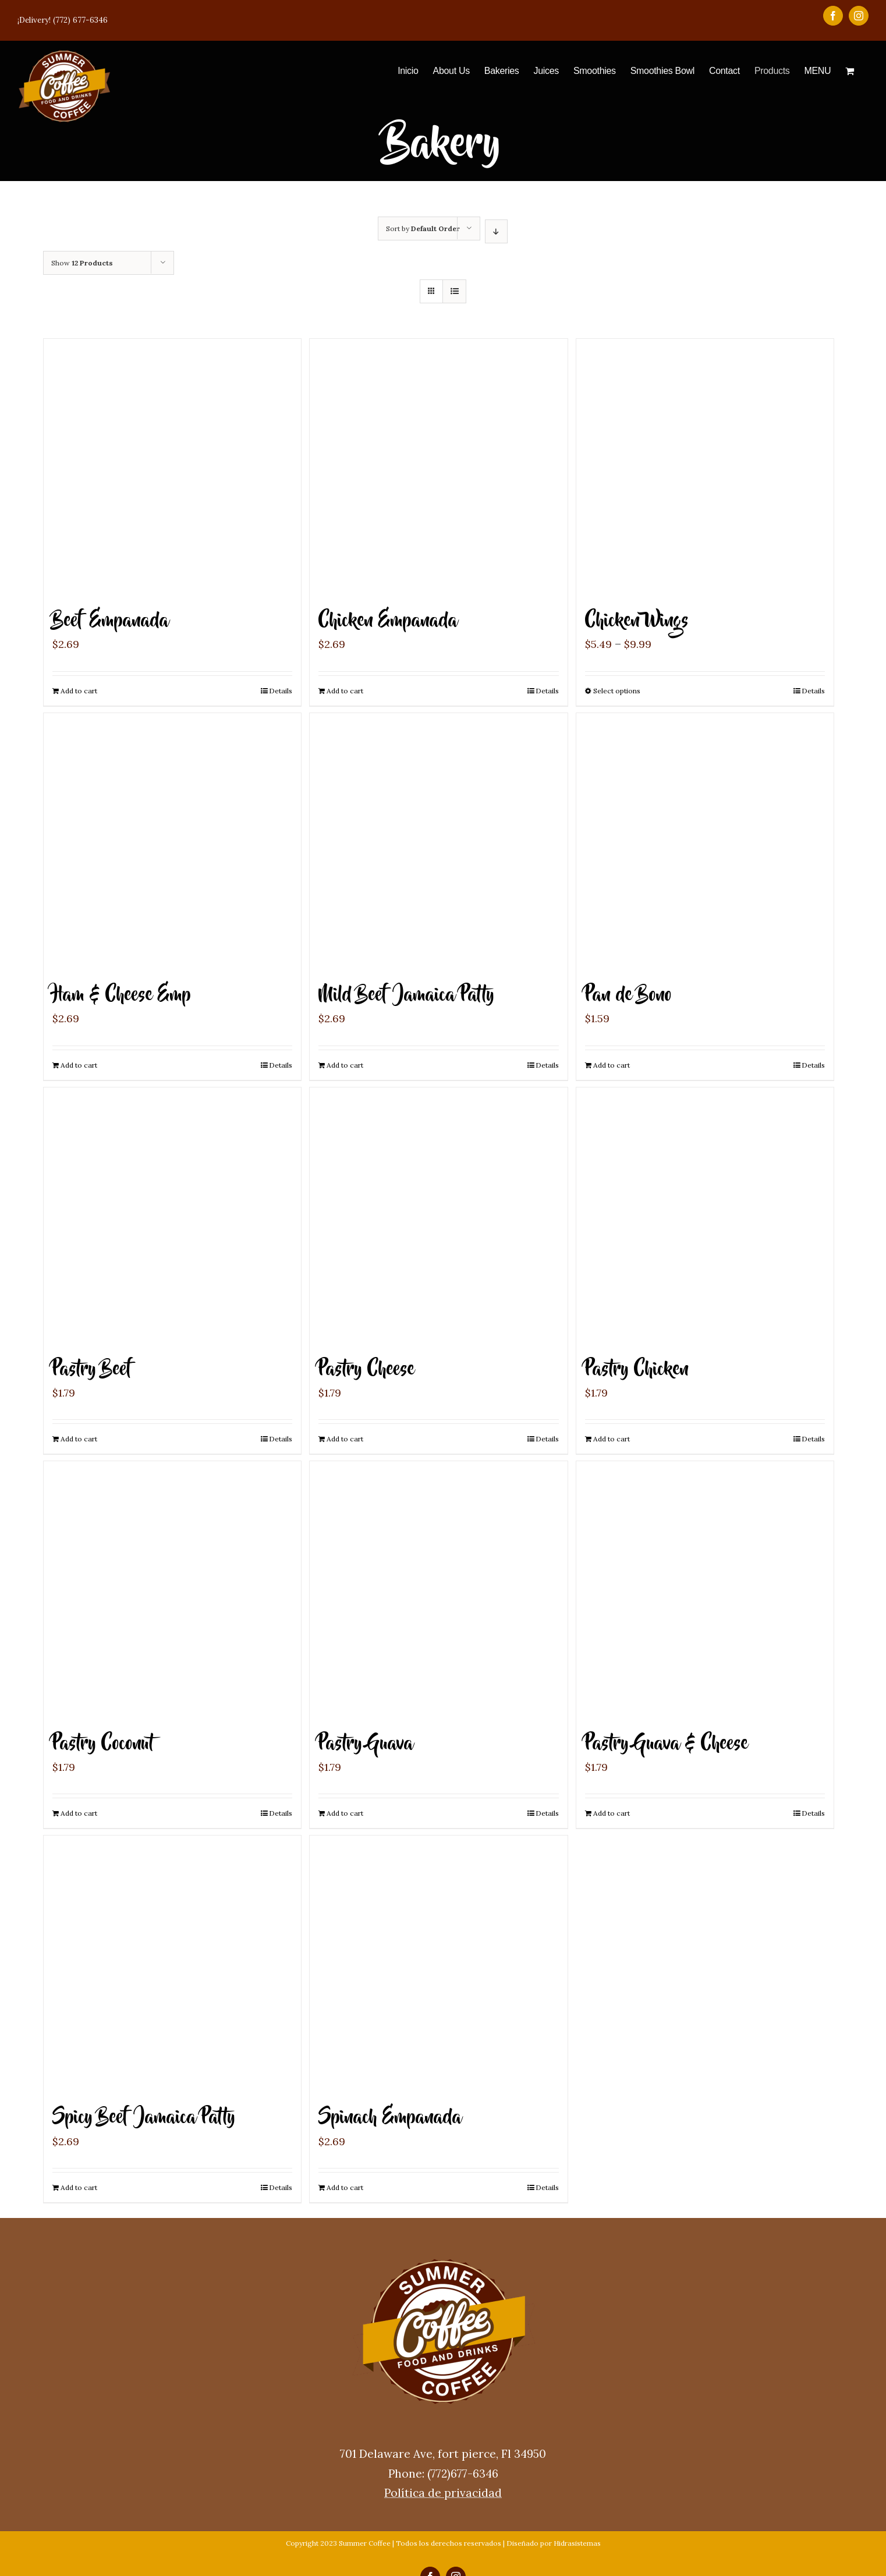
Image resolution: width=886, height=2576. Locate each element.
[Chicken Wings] (705, 467)
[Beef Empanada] (172, 467)
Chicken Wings (637, 621)
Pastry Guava (365, 1744)
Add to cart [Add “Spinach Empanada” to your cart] (345, 2187)
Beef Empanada (110, 621)
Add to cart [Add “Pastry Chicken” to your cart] (611, 1438)
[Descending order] (496, 231)
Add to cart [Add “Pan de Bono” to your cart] (611, 1065)
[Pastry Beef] (172, 1216)
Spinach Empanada (390, 2117)
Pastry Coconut (103, 1744)
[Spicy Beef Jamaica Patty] (172, 1964)
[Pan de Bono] (705, 841)
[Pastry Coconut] (172, 1589)
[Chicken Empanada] (438, 467)
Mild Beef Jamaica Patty (406, 995)
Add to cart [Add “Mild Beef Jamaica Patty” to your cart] (345, 1065)
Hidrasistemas (577, 2543)
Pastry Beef (92, 1369)
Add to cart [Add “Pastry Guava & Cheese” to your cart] (611, 1813)
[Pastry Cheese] (438, 1216)
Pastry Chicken (637, 1369)
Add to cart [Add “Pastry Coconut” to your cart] (79, 1813)
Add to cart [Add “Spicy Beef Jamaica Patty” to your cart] (79, 2187)
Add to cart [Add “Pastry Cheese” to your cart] (345, 1438)
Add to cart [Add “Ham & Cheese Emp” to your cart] (79, 1065)
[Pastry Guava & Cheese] (705, 1589)
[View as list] (454, 291)
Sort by (423, 228)
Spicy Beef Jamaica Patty (143, 2117)
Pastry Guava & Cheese (666, 1744)
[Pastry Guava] (438, 1589)
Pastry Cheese (366, 1369)
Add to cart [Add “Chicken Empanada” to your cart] (345, 690)
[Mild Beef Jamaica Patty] (438, 841)
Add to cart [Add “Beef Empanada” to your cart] (79, 690)
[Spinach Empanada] (438, 1964)
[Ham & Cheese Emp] (172, 841)
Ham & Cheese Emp (121, 995)
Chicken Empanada (388, 621)
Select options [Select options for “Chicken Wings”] (616, 690)
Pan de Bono (628, 995)
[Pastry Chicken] (705, 1216)
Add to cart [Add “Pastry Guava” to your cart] (345, 1813)
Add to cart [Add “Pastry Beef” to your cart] (79, 1438)
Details (280, 690)
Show (82, 262)
